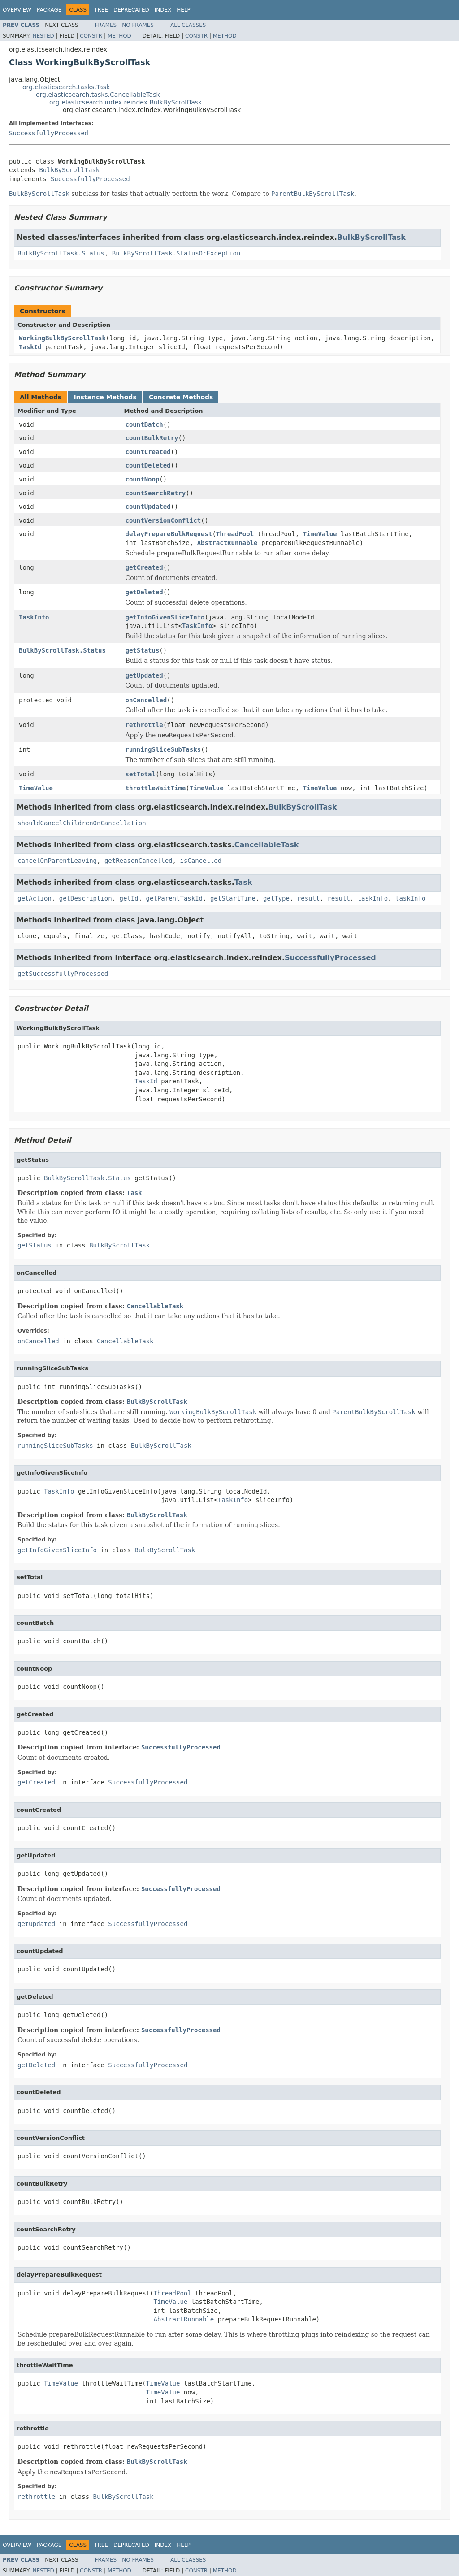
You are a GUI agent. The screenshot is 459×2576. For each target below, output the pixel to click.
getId (129, 898)
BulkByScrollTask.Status (60, 253)
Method (119, 36)
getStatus (143, 650)
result (308, 898)
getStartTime (232, 898)
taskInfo (373, 898)
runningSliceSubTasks (163, 749)
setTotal (141, 774)
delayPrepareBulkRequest (169, 533)
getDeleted (144, 592)
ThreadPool (235, 533)
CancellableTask (266, 844)
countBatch (144, 424)
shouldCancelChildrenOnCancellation (81, 823)
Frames (106, 25)
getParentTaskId (174, 898)
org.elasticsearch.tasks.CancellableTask (98, 94)
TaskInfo (34, 617)
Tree (101, 10)
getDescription (85, 898)
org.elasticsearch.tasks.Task (66, 87)
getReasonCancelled (138, 860)
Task (243, 882)
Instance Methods (105, 397)
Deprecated (131, 10)
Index (163, 10)
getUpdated (144, 675)
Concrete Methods (181, 397)
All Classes (188, 25)
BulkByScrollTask (69, 169)
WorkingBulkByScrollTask (62, 338)
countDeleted (148, 465)
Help (184, 10)
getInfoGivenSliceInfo (165, 617)
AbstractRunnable (227, 542)
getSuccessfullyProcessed (62, 973)
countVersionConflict (163, 520)
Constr (91, 36)
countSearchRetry (156, 493)
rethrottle (144, 724)
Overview (17, 10)
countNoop (143, 479)
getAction (34, 898)
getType (276, 898)
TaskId (30, 347)
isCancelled (200, 860)
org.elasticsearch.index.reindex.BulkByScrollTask (125, 102)
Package (49, 10)
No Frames (138, 25)
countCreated (148, 451)
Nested (43, 36)
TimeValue (320, 533)
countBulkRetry (152, 438)
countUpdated (148, 506)
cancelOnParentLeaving (57, 860)
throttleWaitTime (156, 788)
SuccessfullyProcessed (48, 133)
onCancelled (146, 700)
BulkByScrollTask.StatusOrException (176, 253)
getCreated (144, 567)
